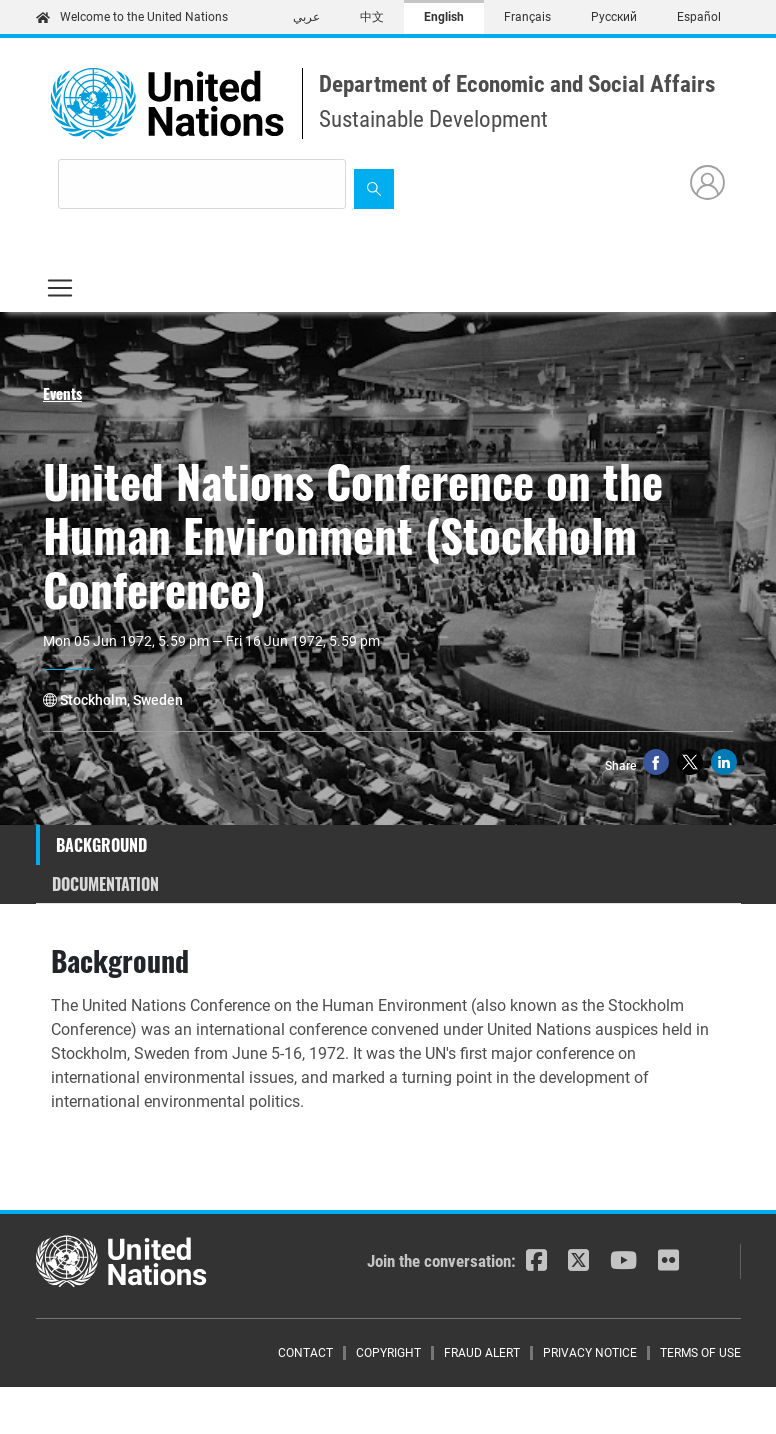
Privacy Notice (590, 1353)
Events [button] (62, 393)
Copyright (388, 1353)
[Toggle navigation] (60, 288)
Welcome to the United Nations (132, 17)
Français (527, 17)
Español (699, 17)
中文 (372, 17)
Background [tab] (101, 845)
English (444, 17)
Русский (614, 17)
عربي (306, 17)
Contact (305, 1353)
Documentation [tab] (105, 884)
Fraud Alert (482, 1353)
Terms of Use (700, 1353)
